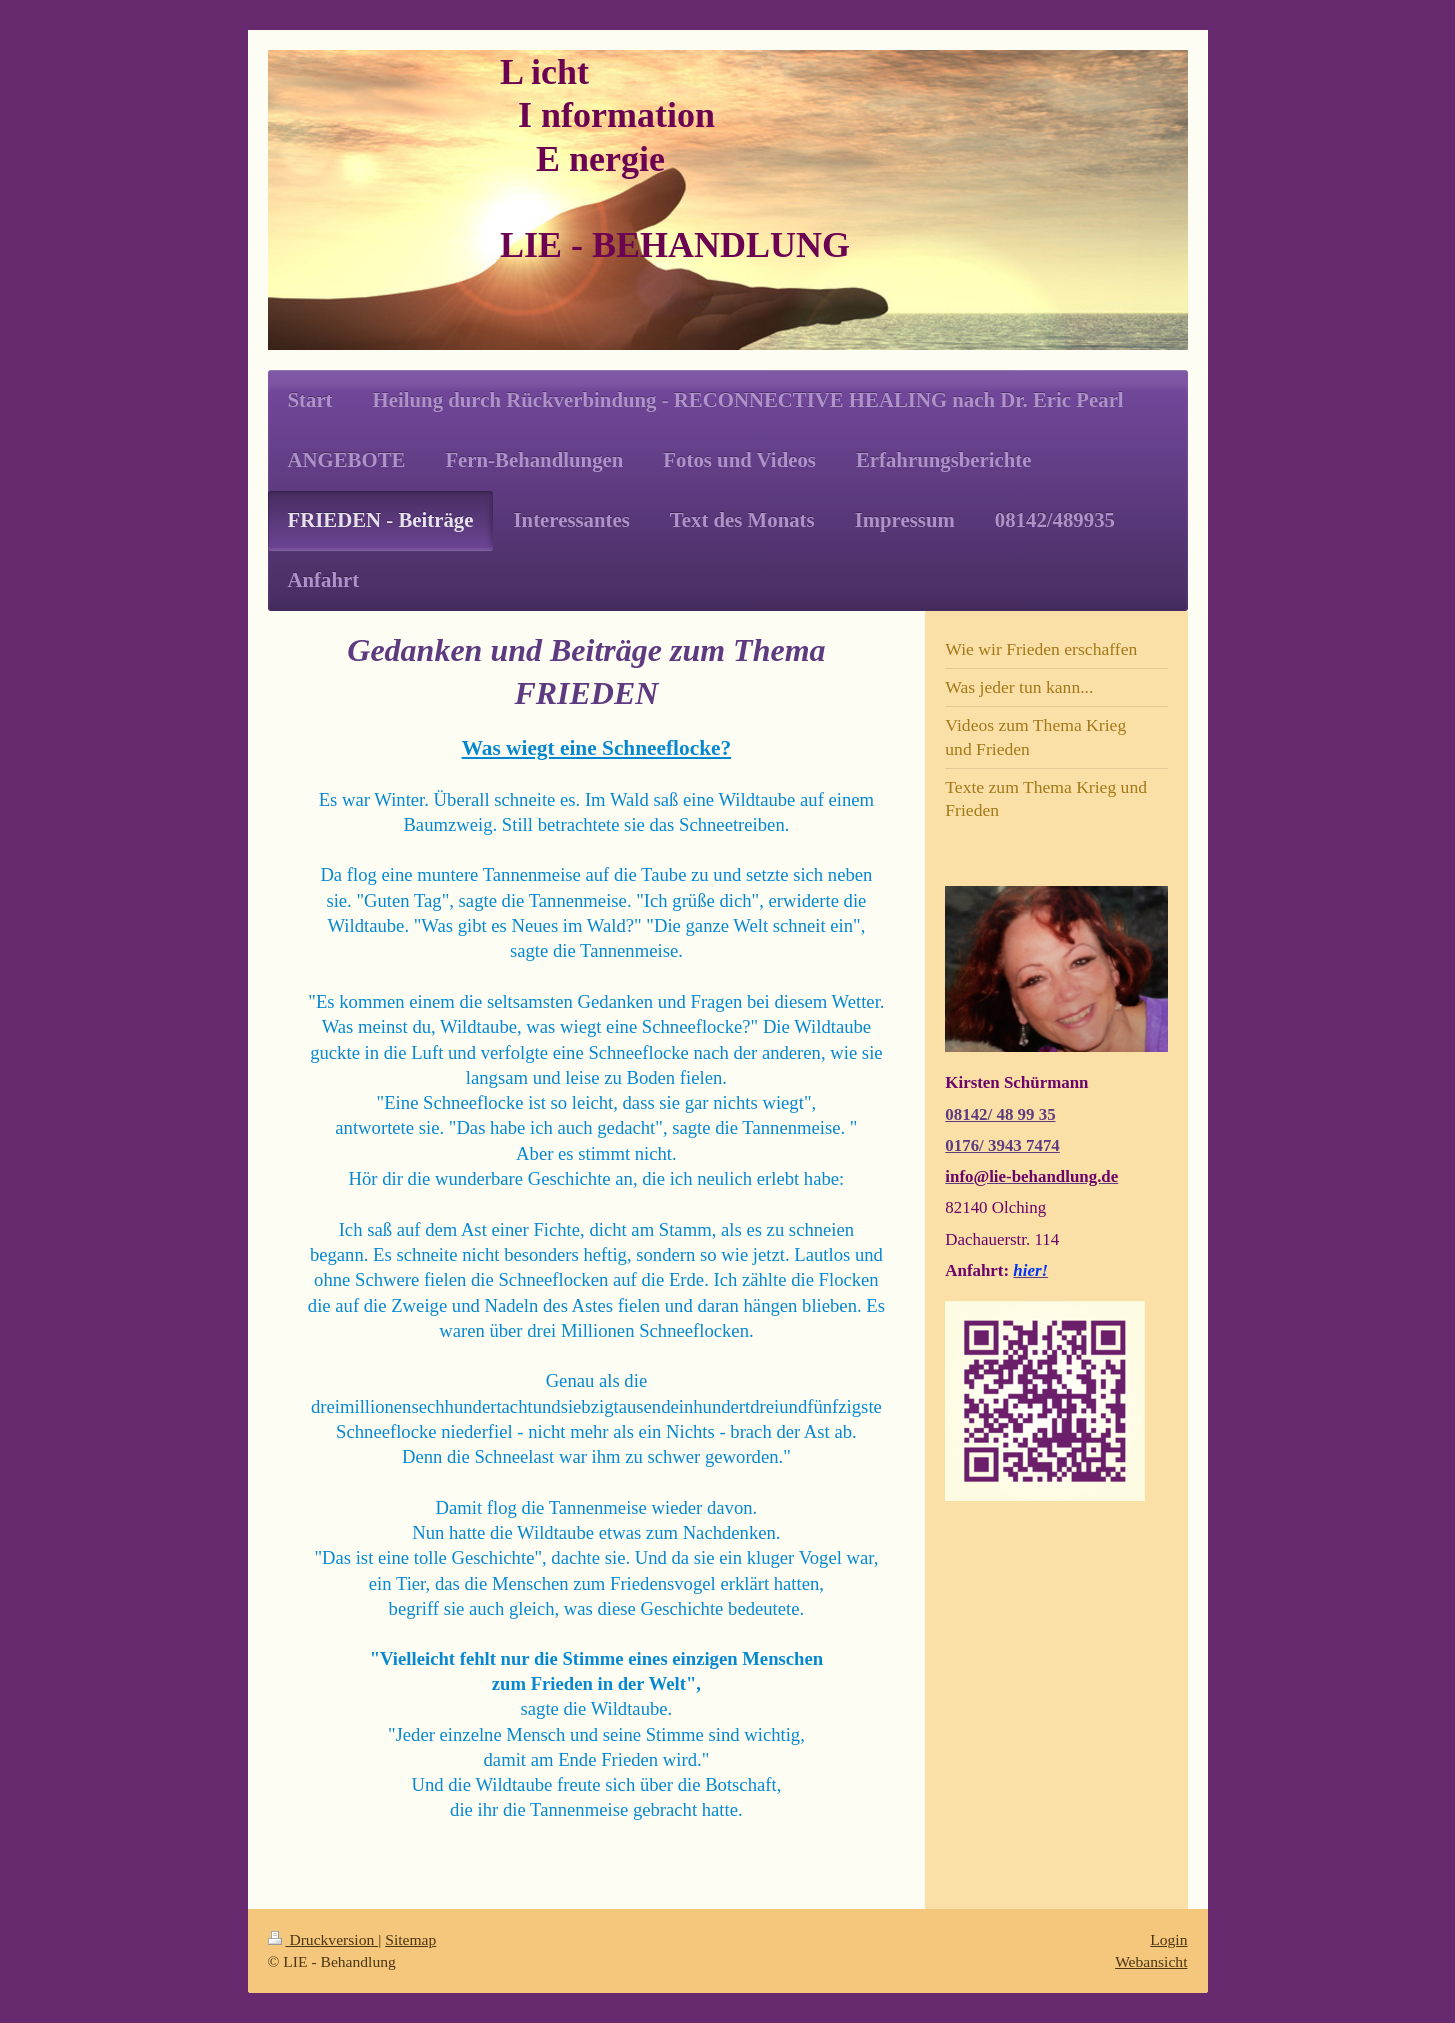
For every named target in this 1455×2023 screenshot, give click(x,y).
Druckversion (323, 1939)
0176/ (966, 1145)
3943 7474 (1024, 1145)
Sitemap (410, 1939)
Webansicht (1151, 1961)
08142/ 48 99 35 (1000, 1114)
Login (1168, 1939)
